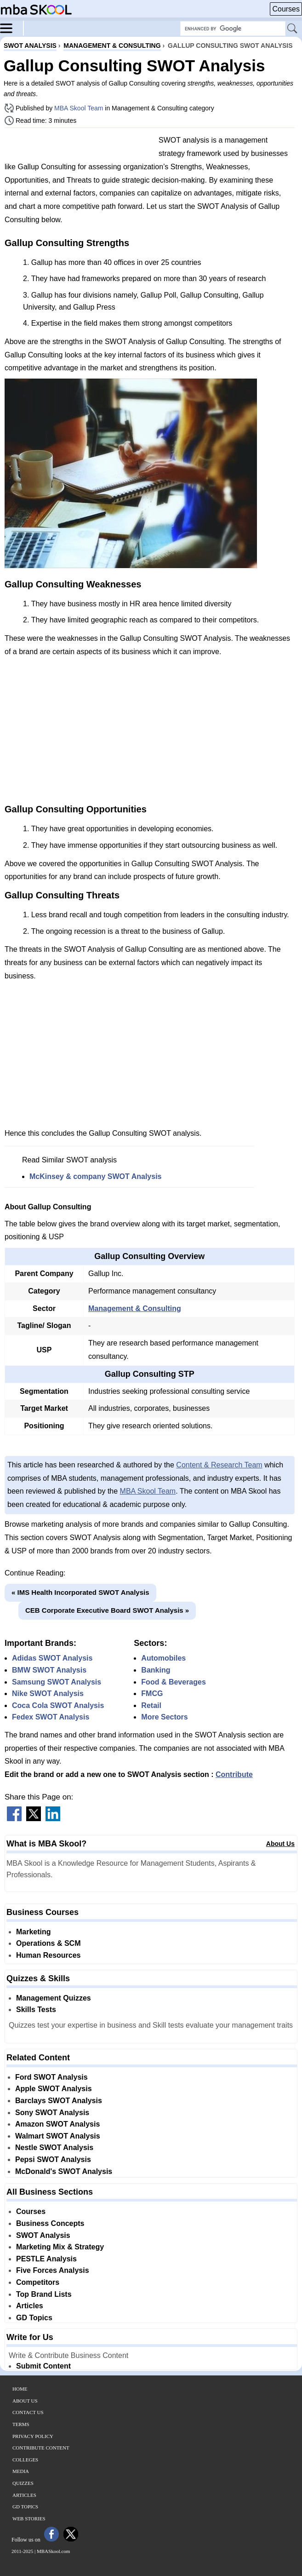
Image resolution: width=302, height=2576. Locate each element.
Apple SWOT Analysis (53, 2089)
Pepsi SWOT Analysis (53, 2159)
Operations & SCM (48, 1943)
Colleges (25, 2459)
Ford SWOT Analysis (51, 2077)
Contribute (234, 1774)
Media (20, 2471)
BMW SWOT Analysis (49, 1670)
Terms (20, 2424)
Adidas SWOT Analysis (52, 1658)
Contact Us (28, 2412)
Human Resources (48, 1955)
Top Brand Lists (44, 2294)
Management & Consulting (134, 1308)
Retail (151, 1705)
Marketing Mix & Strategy (60, 2247)
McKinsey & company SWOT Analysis (95, 1176)
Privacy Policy (32, 2436)
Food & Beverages (173, 1682)
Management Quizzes (53, 1998)
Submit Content (43, 2366)
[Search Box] (232, 28)
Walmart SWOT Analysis (57, 2136)
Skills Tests (36, 2009)
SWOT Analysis (43, 2235)
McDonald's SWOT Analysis (63, 2171)
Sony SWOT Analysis (52, 2112)
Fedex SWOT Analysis (50, 1717)
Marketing (33, 1932)
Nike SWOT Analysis (48, 1693)
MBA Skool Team (78, 108)
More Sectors (164, 1717)
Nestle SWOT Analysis (54, 2147)
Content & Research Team (219, 1465)
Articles (29, 2306)
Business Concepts (50, 2223)
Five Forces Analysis (52, 2270)
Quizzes (23, 2483)
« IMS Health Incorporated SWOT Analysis (80, 1592)
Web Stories (29, 2518)
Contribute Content (40, 2447)
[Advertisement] (78, 146)
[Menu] (12, 27)
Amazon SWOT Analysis (57, 2124)
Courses (286, 9)
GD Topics (34, 2318)
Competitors (37, 2282)
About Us (280, 1843)
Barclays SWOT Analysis (58, 2100)
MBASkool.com (53, 2551)
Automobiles (163, 1658)
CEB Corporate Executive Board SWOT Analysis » (107, 1610)
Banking (155, 1670)
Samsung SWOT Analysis (56, 1682)
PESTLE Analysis (46, 2259)
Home (19, 2389)
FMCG (152, 1693)
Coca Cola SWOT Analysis (58, 1705)
